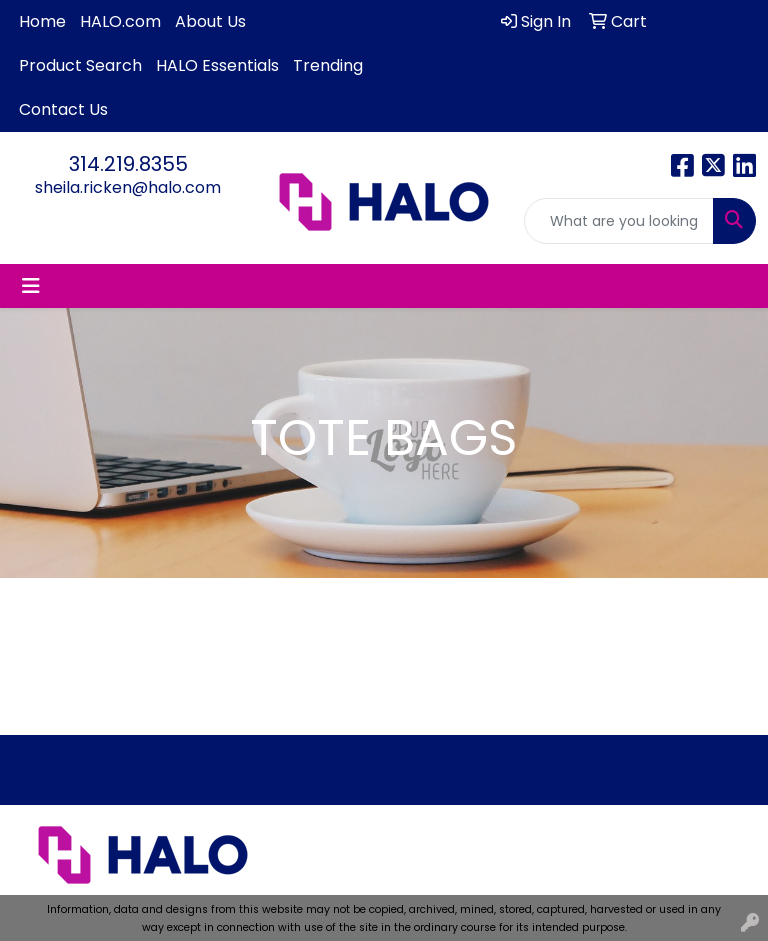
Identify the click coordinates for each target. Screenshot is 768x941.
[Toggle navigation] (31, 286)
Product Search (80, 65)
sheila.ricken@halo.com (128, 187)
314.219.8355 (128, 164)
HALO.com (120, 21)
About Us (210, 21)
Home (42, 21)
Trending (328, 65)
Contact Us (63, 109)
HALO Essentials (217, 65)
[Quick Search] (619, 221)
